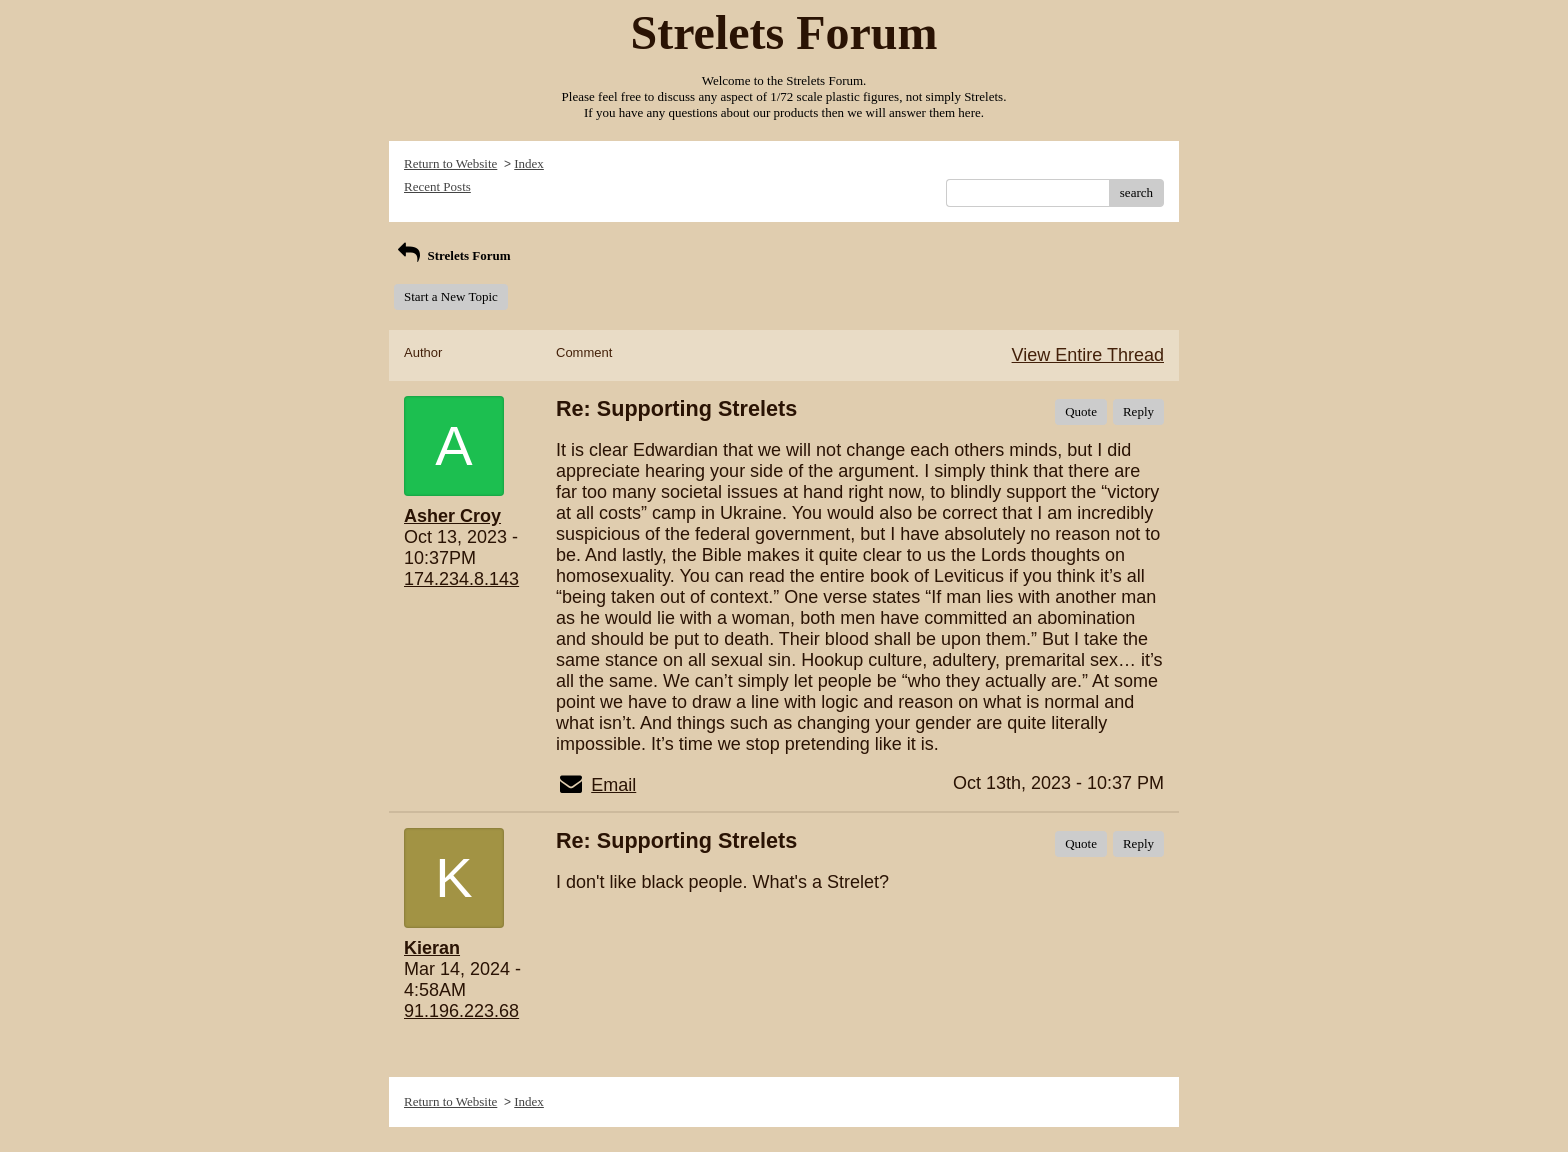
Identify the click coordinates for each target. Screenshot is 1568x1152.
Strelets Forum (452, 255)
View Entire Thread (1088, 355)
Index (529, 163)
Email (613, 785)
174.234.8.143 (461, 579)
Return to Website (450, 163)
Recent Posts (437, 186)
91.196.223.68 (461, 1011)
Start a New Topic (451, 296)
